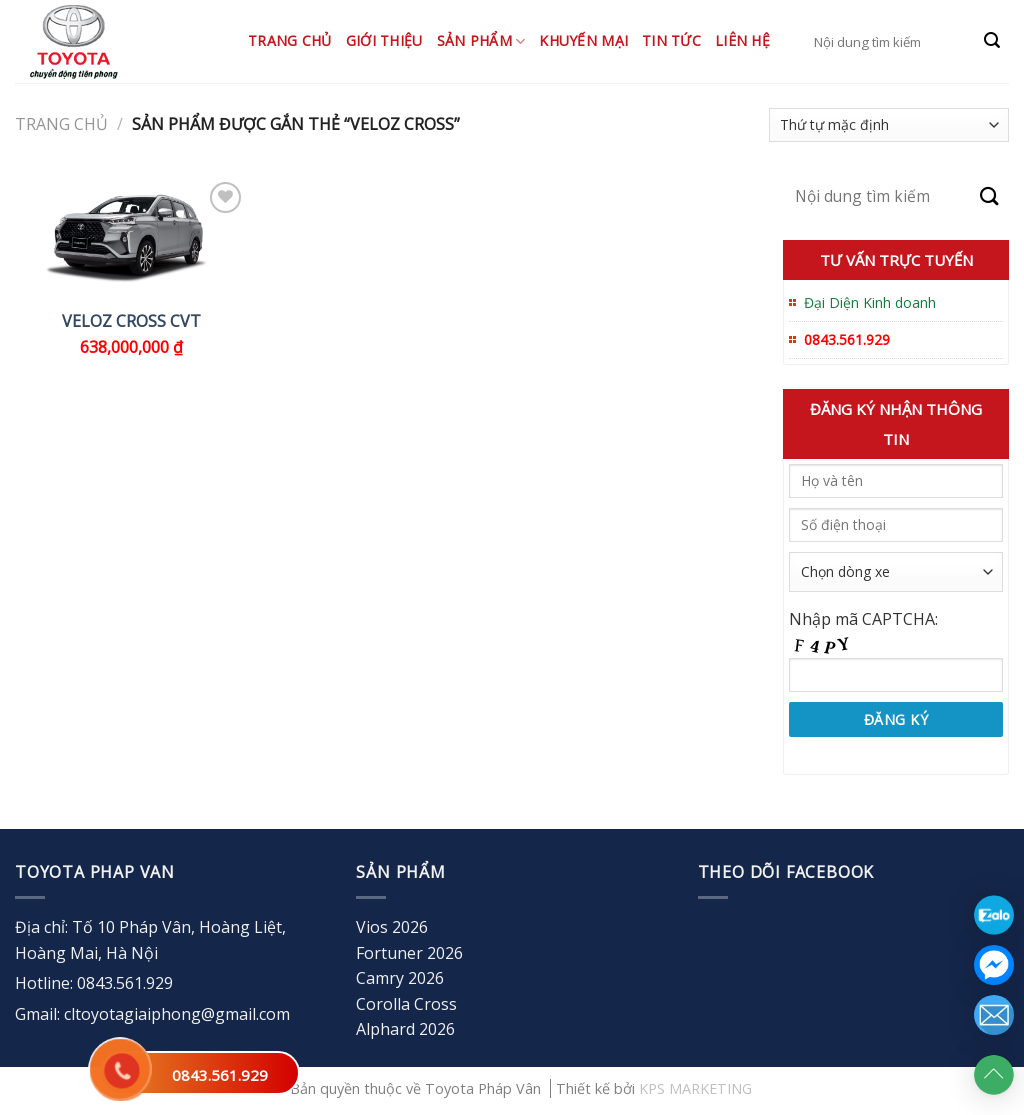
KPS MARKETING (695, 1088)
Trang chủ (290, 40)
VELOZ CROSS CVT (131, 321)
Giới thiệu (384, 40)
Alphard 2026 (405, 1029)
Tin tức (671, 40)
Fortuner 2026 (409, 953)
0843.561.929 (220, 1075)
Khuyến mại (583, 40)
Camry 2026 (400, 978)
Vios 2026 (392, 927)
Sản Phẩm (481, 41)
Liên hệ (742, 40)
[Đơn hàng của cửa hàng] (889, 125)
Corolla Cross (406, 1004)
